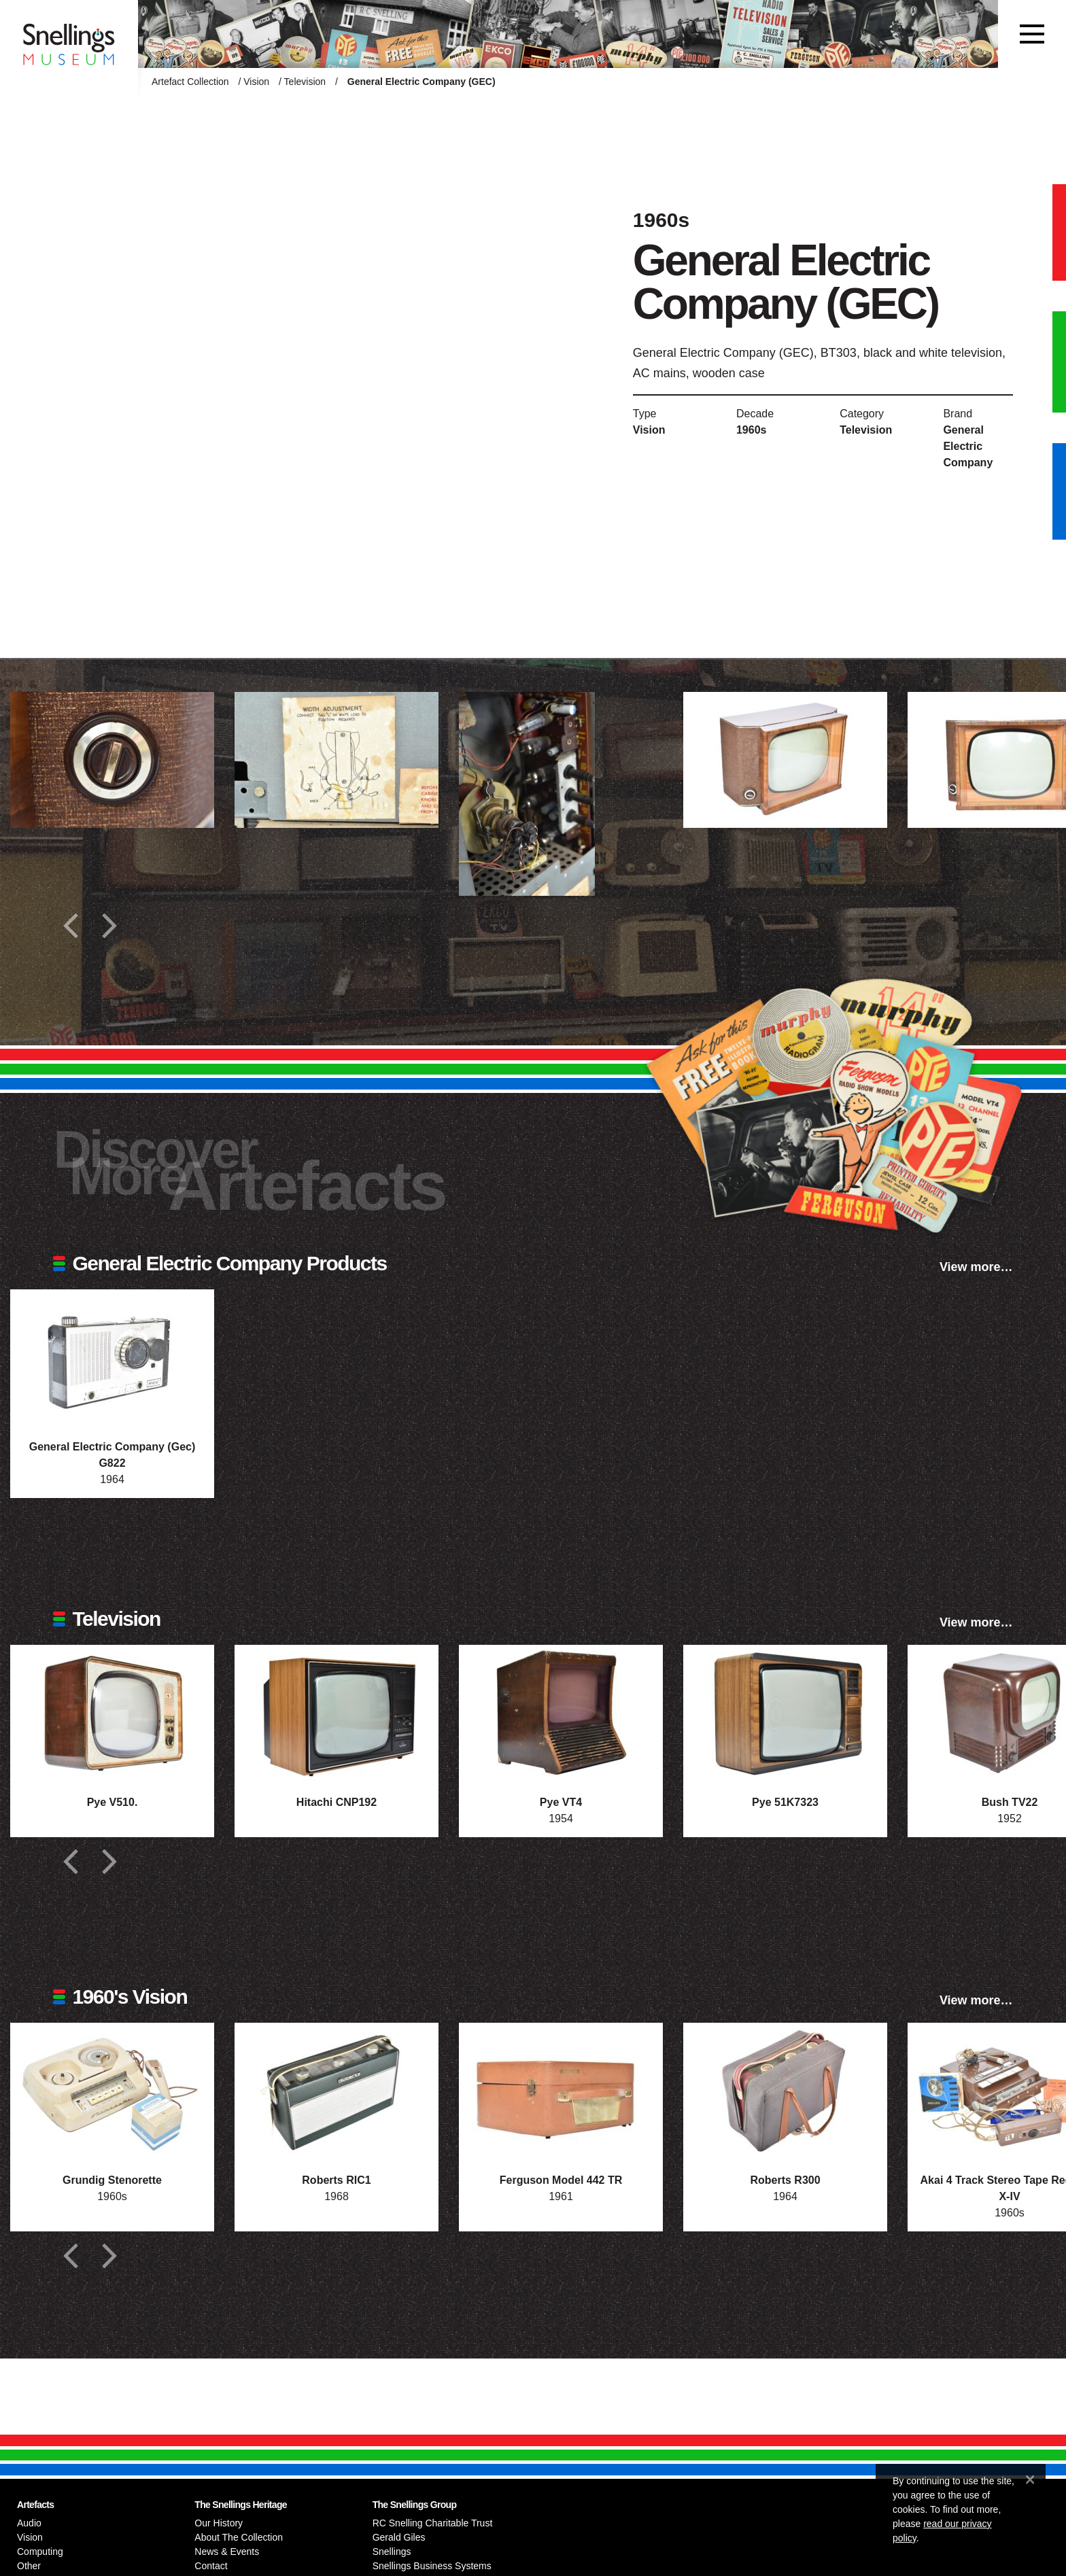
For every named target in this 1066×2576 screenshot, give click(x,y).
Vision (256, 81)
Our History (218, 2523)
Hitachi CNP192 (336, 1802)
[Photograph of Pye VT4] (561, 1713)
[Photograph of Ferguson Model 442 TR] (561, 2091)
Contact (210, 2565)
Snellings (392, 2551)
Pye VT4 (561, 1802)
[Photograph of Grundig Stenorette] (112, 2091)
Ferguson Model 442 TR (561, 2180)
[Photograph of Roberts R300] (785, 2091)
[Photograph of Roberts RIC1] (337, 2091)
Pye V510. (112, 1802)
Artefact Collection (190, 81)
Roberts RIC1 (336, 2180)
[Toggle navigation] (1032, 34)
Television (305, 81)
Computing (40, 2551)
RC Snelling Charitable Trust (433, 2523)
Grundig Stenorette (112, 2180)
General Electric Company (968, 446)
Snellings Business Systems (432, 2565)
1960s (751, 430)
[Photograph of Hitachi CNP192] (337, 1713)
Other (29, 2565)
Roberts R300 (785, 2180)
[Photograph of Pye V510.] (112, 1713)
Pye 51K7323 (785, 1802)
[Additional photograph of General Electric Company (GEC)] (112, 760)
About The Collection (238, 2537)
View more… (976, 1267)
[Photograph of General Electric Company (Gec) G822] (112, 1357)
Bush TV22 (1010, 1802)
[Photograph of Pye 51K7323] (785, 1713)
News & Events (226, 2551)
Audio (29, 2523)
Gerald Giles (399, 2537)
